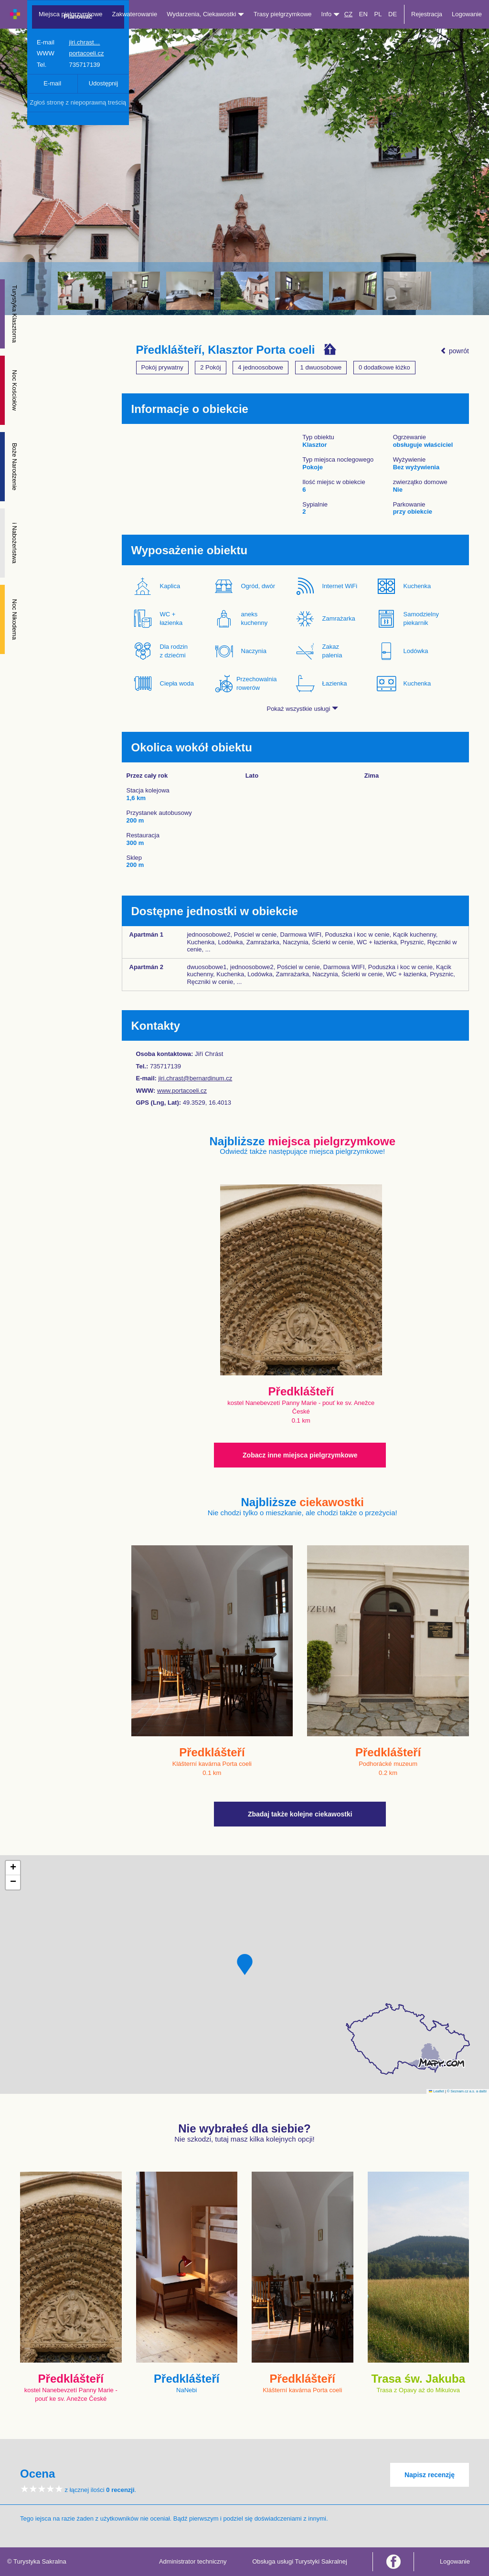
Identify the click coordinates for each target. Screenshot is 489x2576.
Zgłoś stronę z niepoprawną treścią (78, 102)
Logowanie (467, 14)
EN (363, 14)
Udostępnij (103, 83)
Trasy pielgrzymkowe (283, 14)
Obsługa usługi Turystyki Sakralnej (299, 2561)
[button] (245, 1964)
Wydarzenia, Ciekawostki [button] (205, 14)
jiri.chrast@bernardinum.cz (195, 1078)
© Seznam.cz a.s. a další (467, 2091)
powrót (454, 351)
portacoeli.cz (86, 53)
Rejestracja (426, 14)
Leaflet (436, 2091)
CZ (348, 14)
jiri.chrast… (84, 42)
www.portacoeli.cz (182, 1090)
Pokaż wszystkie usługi (302, 708)
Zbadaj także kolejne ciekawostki (300, 1814)
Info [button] (330, 14)
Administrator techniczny (193, 2561)
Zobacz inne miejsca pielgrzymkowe (300, 1455)
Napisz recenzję (429, 2475)
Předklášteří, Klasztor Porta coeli (225, 350)
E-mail (52, 83)
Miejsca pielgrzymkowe (71, 14)
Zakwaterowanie (135, 14)
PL (378, 14)
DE (392, 14)
